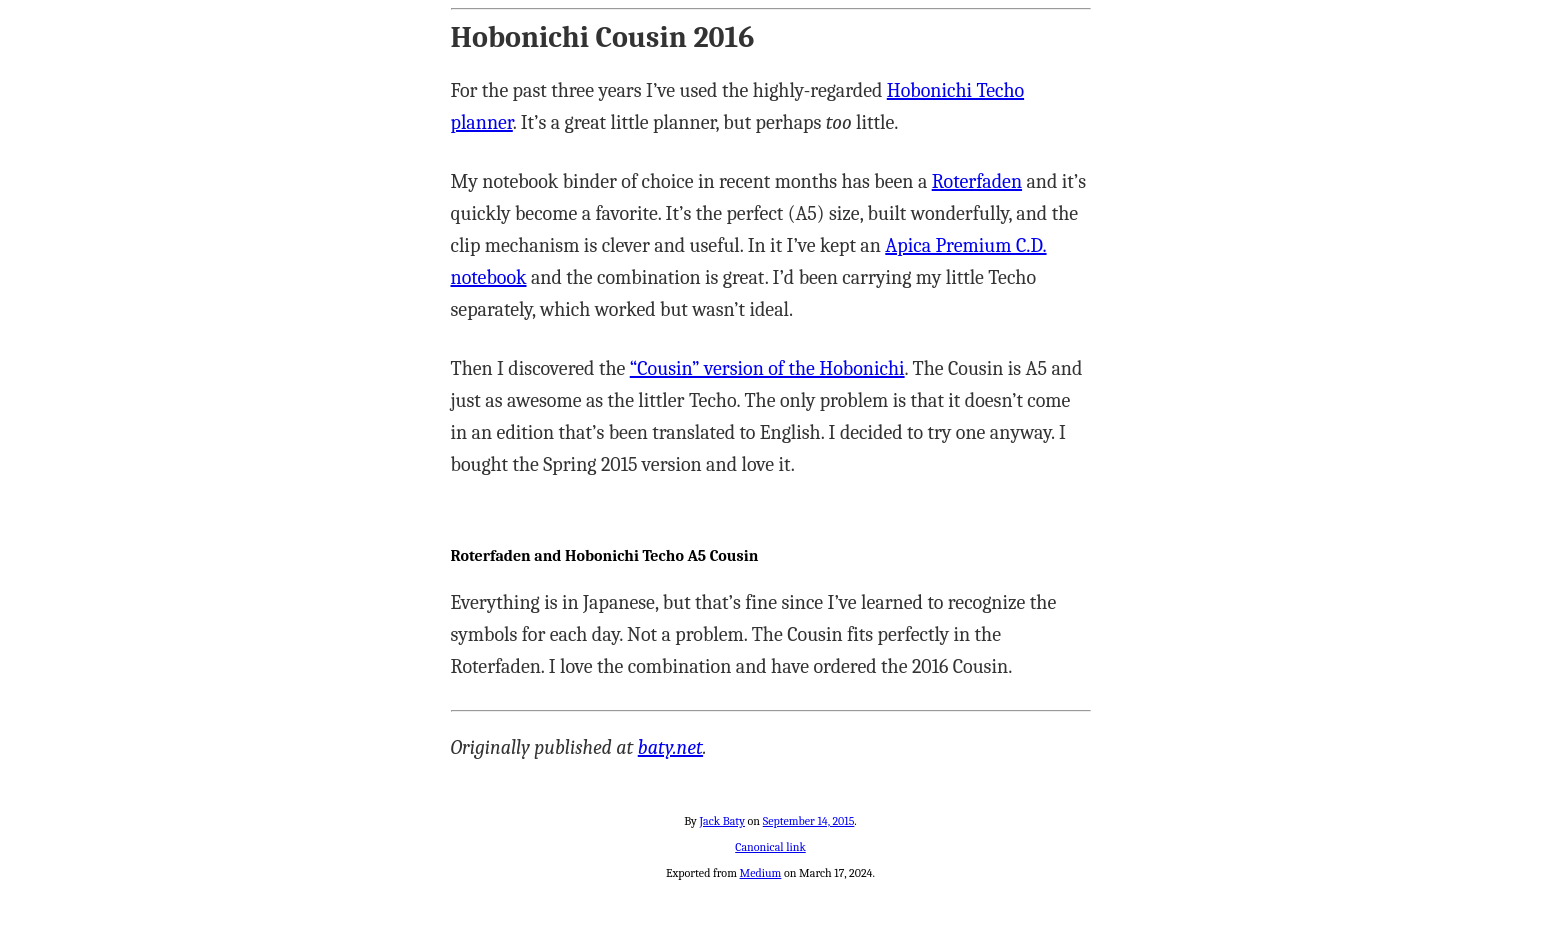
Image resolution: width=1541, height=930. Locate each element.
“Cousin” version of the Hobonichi (767, 368)
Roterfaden (977, 181)
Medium (761, 873)
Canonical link (770, 847)
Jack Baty (722, 821)
